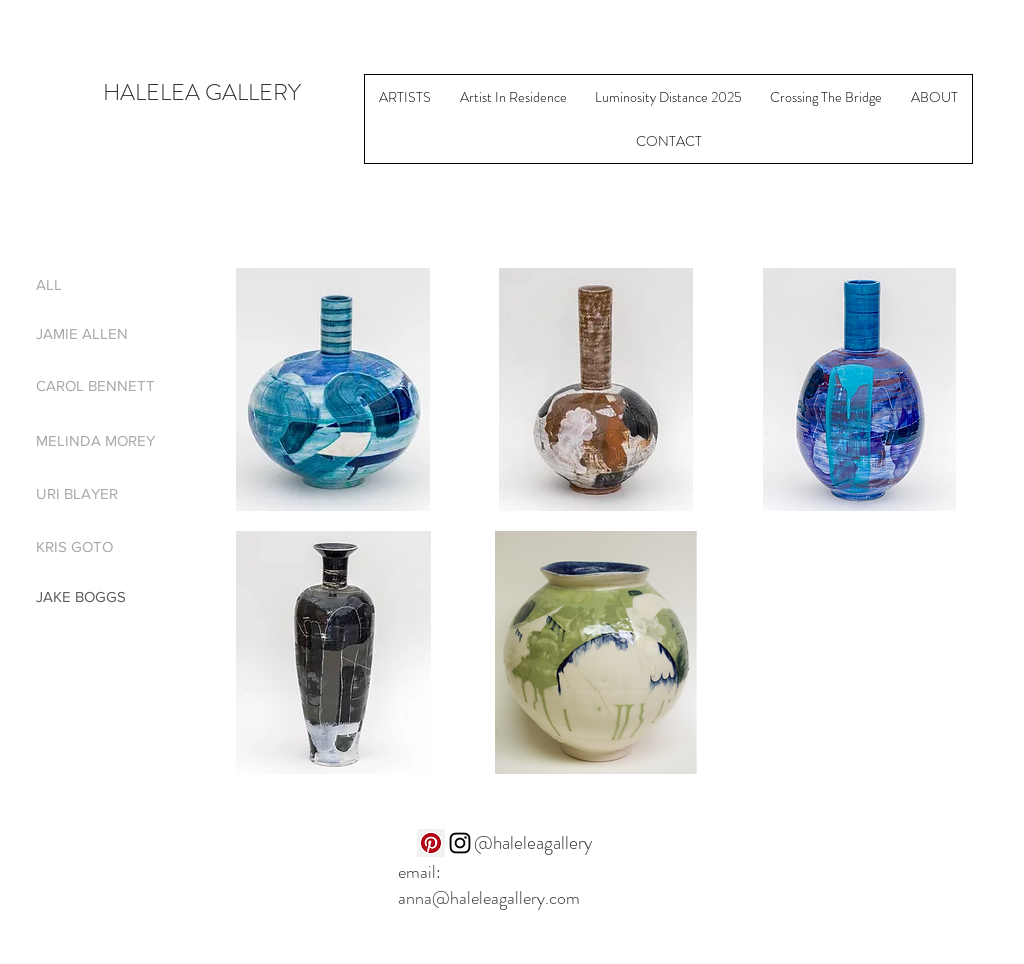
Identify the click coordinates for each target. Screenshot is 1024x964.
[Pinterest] (431, 843)
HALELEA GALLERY (202, 92)
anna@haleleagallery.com (489, 898)
